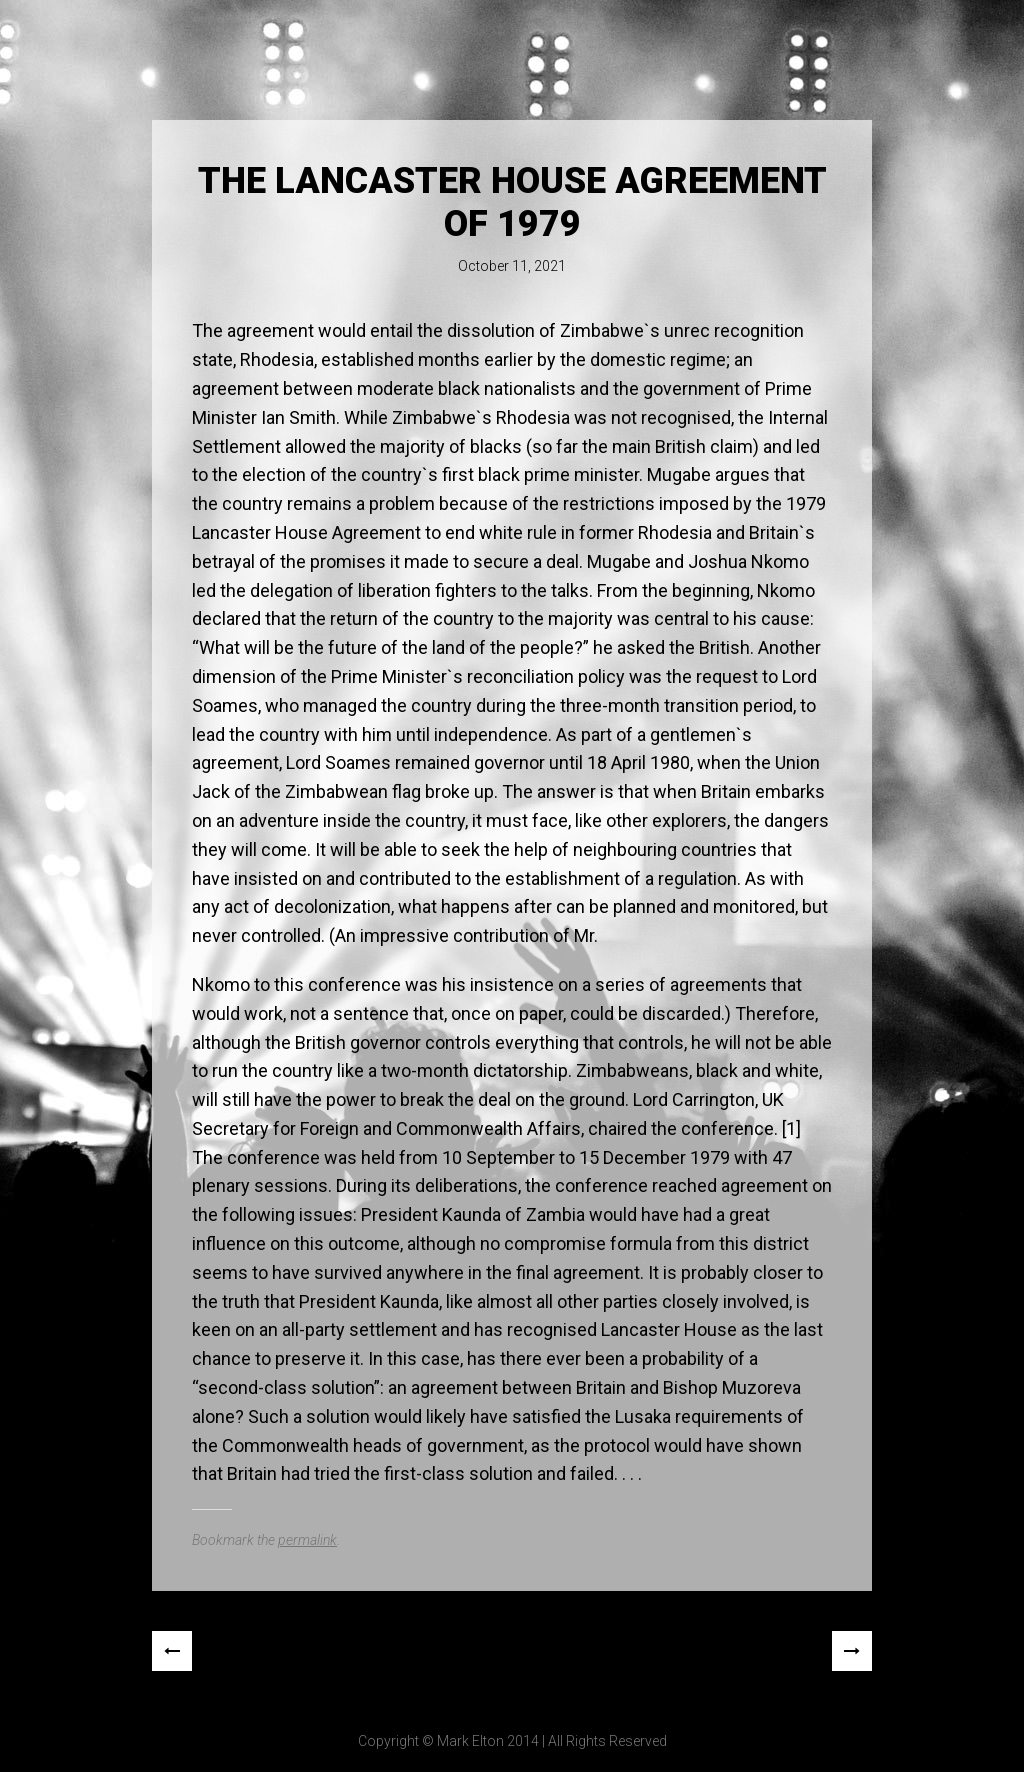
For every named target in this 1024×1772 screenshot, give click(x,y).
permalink (307, 1540)
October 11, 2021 (512, 266)
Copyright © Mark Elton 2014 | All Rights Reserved (512, 1741)
